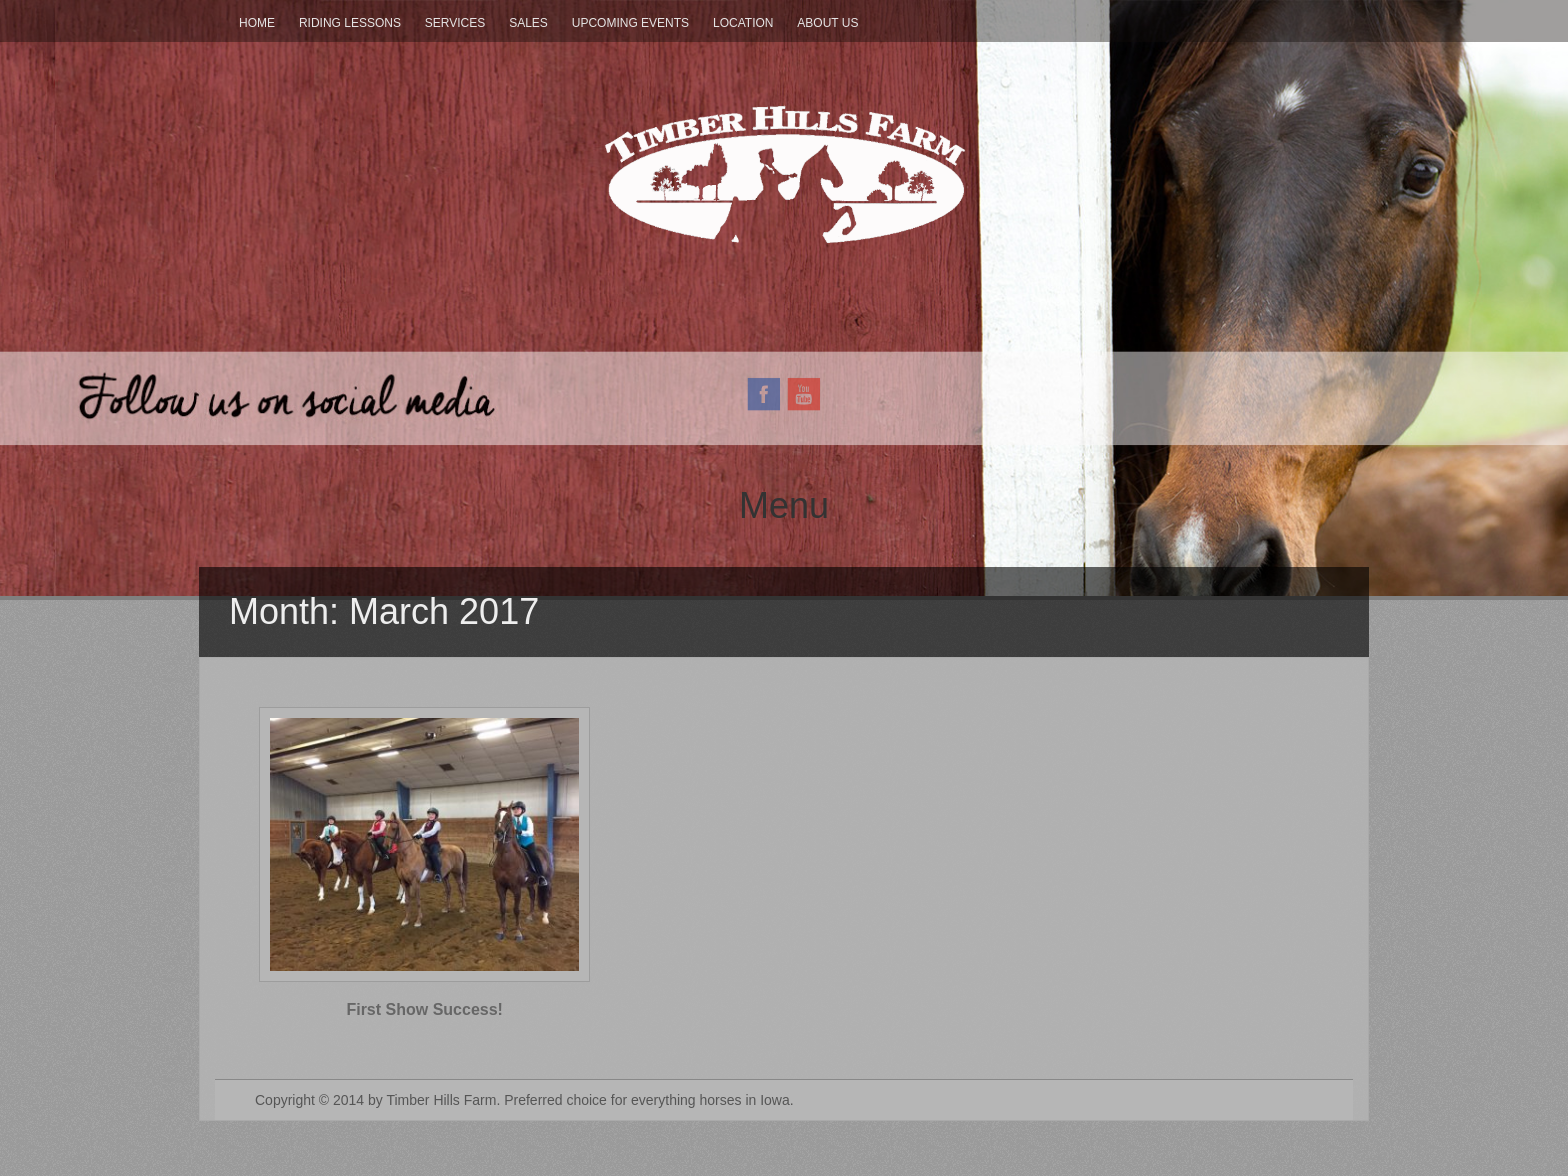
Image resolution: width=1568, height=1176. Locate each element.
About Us (827, 23)
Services (455, 23)
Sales (528, 23)
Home (257, 23)
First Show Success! (424, 1009)
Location (743, 23)
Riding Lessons (350, 23)
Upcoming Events (630, 23)
